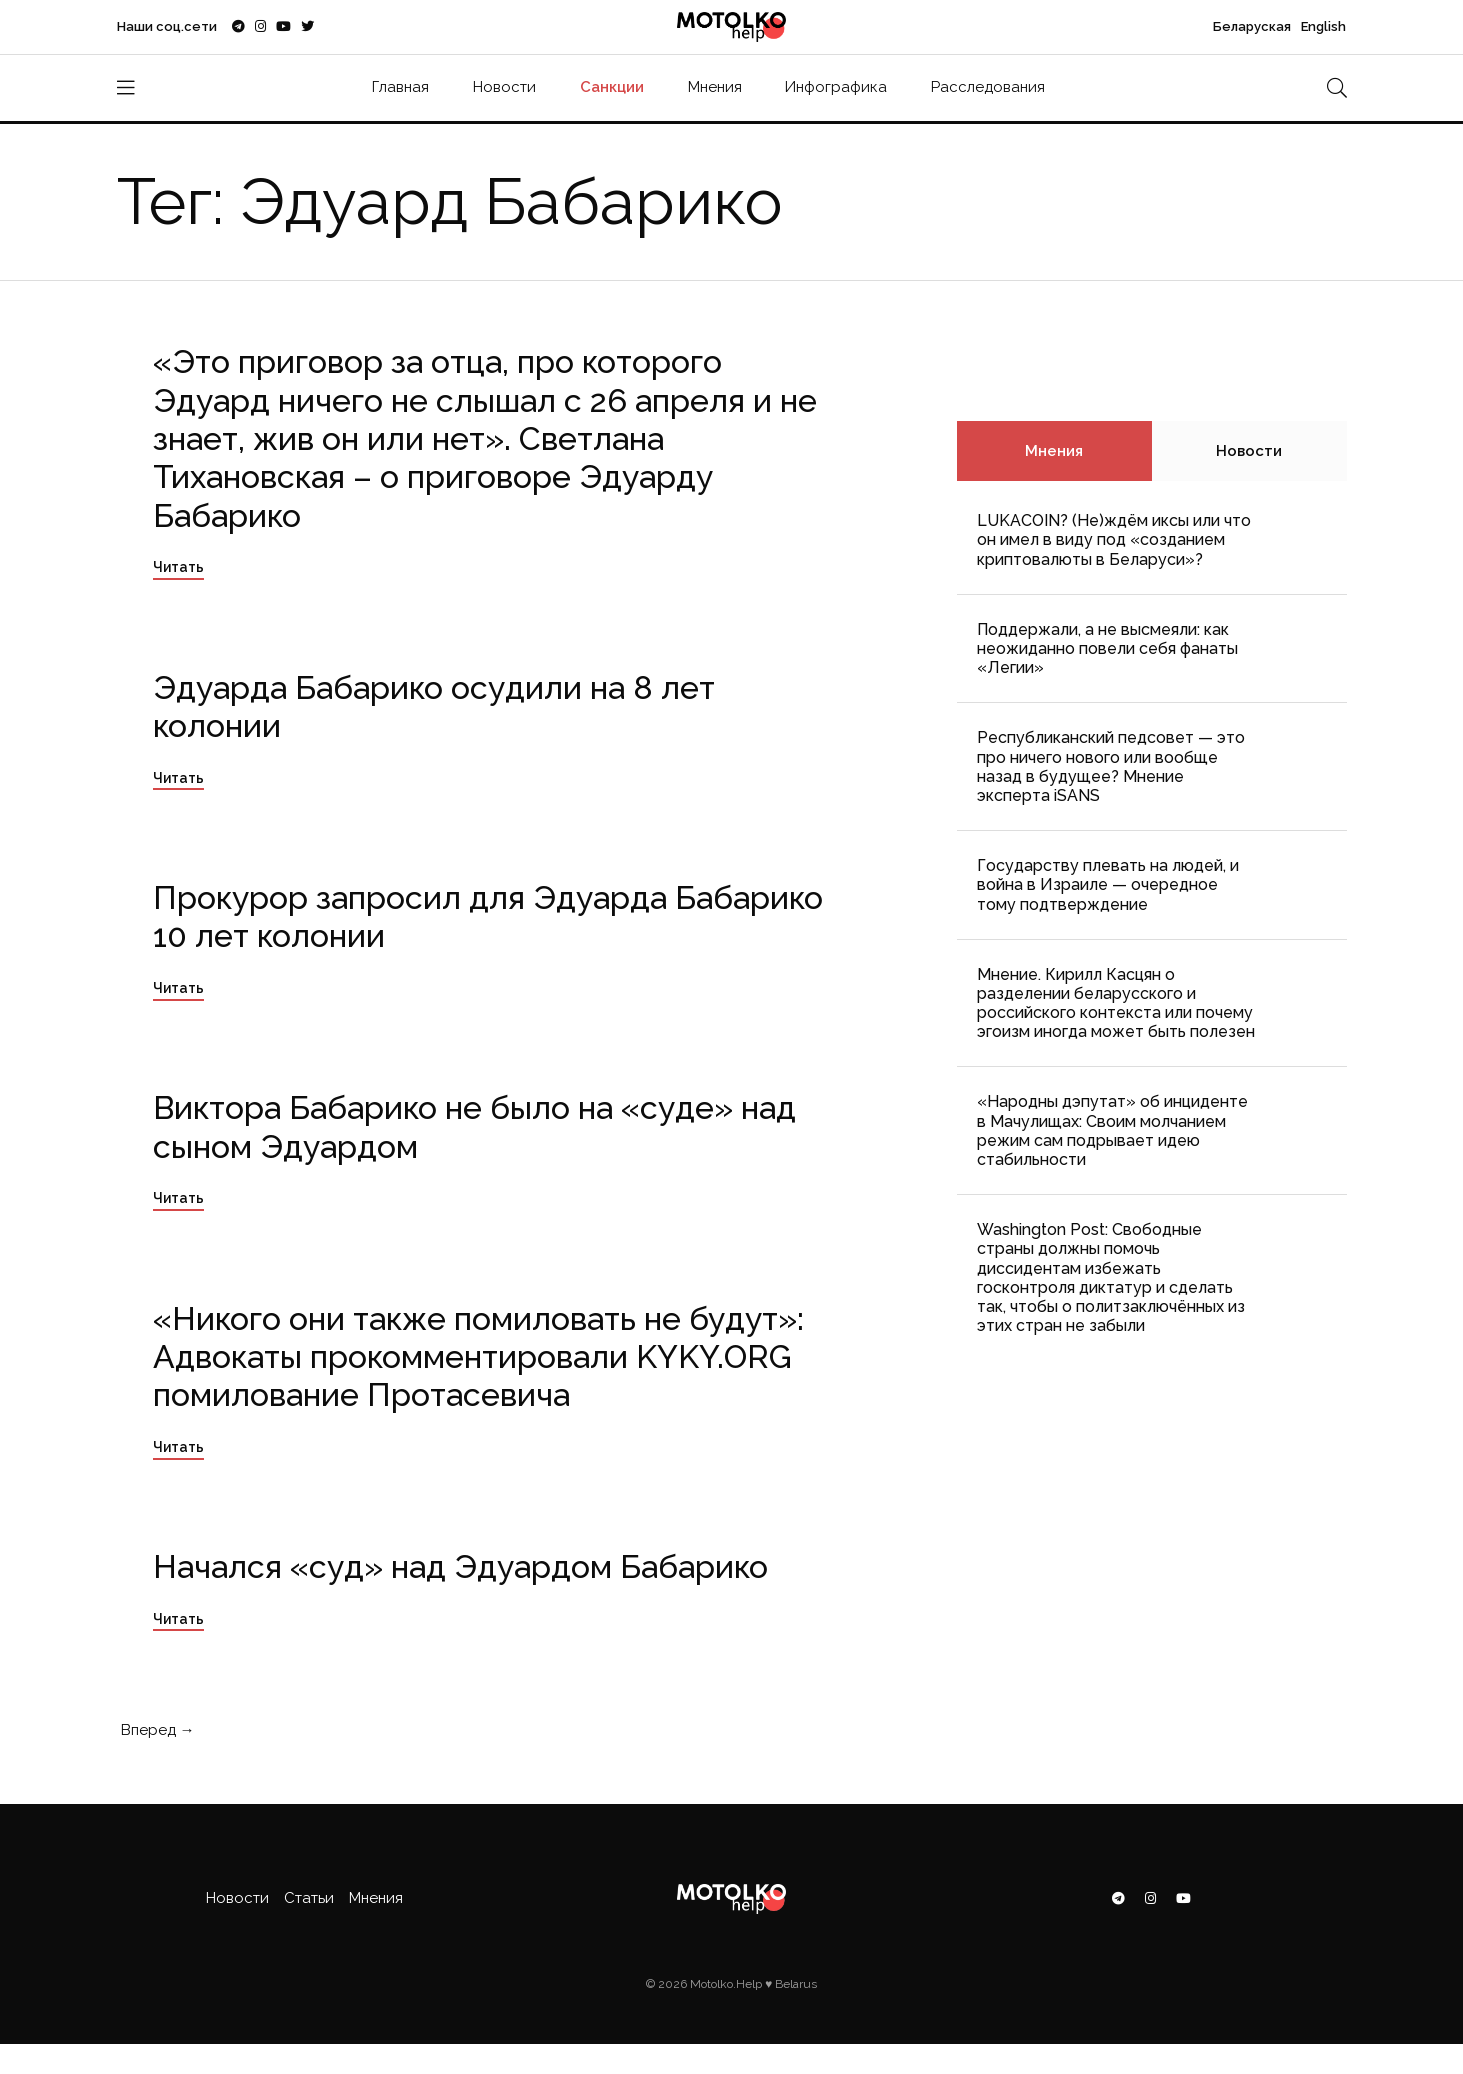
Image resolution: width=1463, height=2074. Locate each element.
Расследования (988, 87)
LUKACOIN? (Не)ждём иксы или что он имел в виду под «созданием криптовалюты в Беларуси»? (1114, 539)
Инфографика (836, 87)
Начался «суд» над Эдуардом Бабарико (460, 1566)
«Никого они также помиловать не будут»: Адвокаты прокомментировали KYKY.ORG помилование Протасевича (478, 1357)
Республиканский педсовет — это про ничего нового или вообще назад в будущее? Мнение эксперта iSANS (1111, 766)
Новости (504, 87)
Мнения (715, 87)
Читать (178, 567)
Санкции (612, 87)
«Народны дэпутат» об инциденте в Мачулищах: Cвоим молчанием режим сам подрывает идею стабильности (1112, 1130)
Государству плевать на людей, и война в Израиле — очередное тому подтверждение (1108, 884)
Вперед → (156, 1730)
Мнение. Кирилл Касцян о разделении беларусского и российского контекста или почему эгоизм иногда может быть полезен (1116, 1003)
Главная (400, 87)
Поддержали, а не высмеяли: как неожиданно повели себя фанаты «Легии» (1107, 648)
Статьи (309, 1898)
